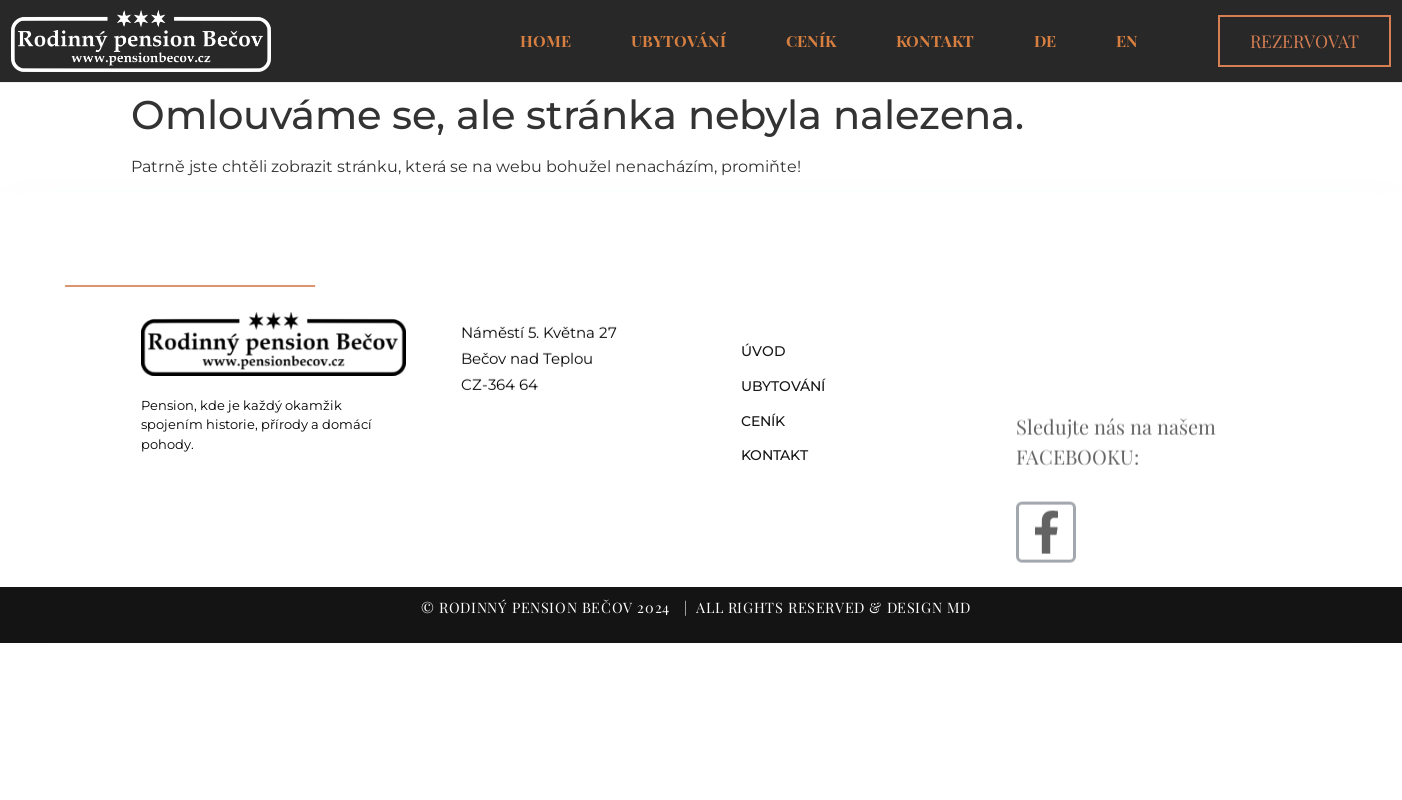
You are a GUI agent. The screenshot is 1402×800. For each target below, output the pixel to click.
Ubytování (678, 40)
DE (1045, 40)
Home (545, 40)
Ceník (811, 40)
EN (1127, 40)
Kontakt (935, 40)
